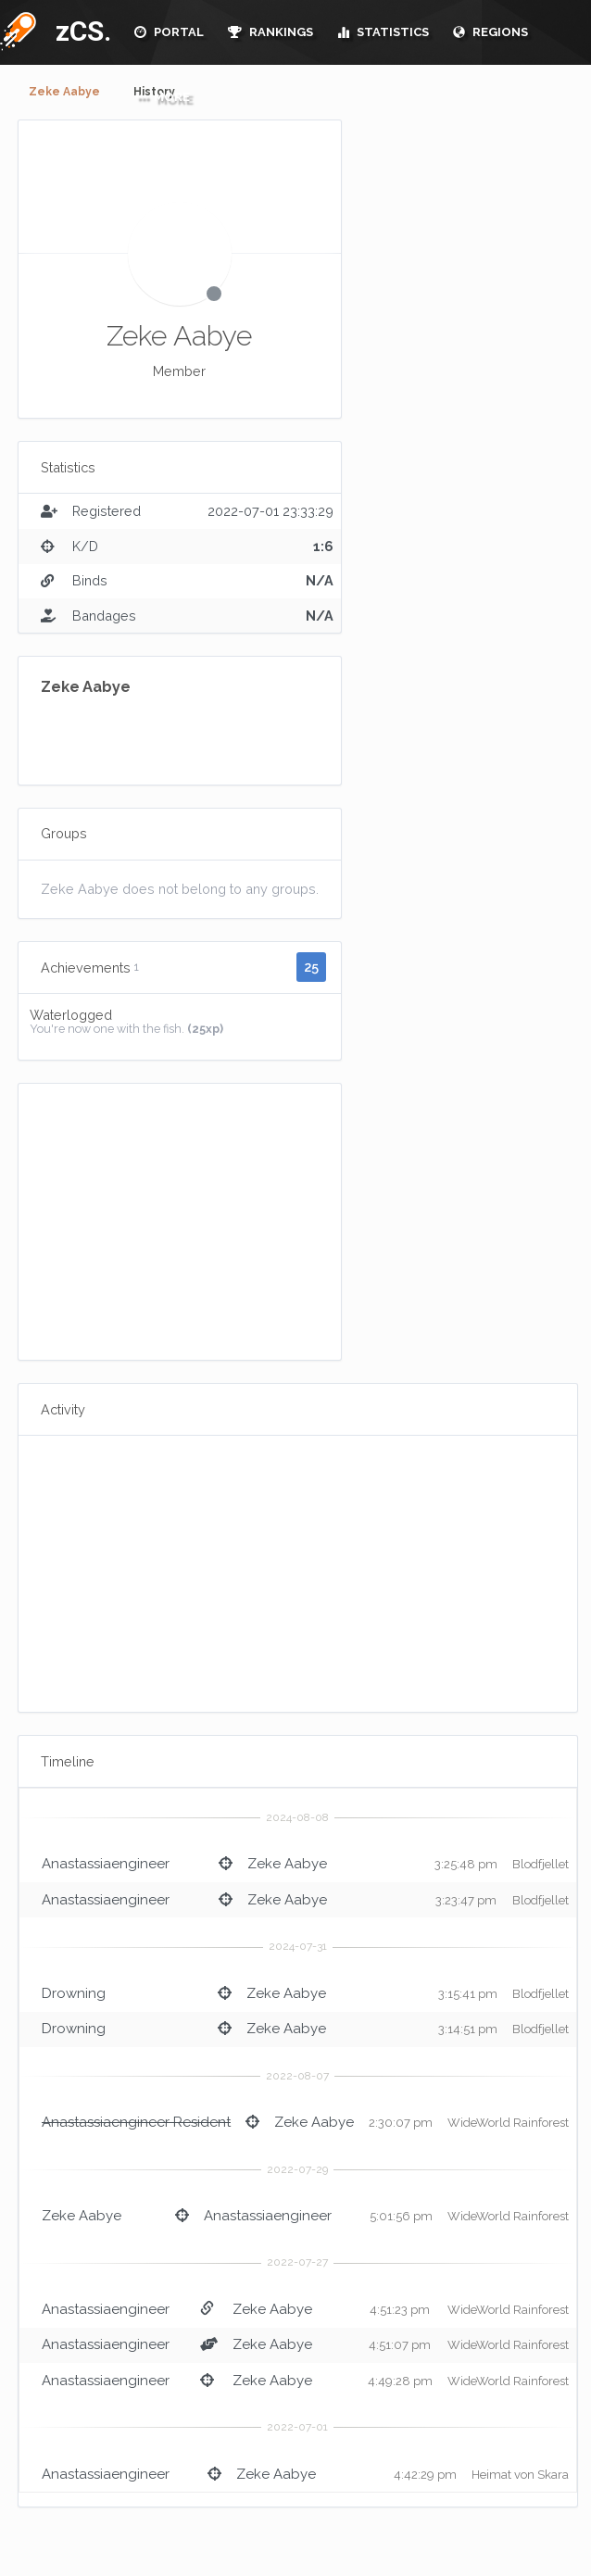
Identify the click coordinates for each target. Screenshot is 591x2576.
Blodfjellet (540, 1864)
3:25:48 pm (465, 1864)
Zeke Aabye (64, 91)
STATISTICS (383, 32)
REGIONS (490, 32)
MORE (162, 97)
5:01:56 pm (401, 2216)
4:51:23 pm (400, 2310)
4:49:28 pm (400, 2381)
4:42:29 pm (425, 2475)
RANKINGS (270, 32)
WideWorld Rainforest (508, 2123)
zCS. (79, 31)
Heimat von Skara (520, 2475)
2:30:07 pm (401, 2123)
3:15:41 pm (467, 1994)
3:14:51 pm (467, 2029)
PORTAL (169, 32)
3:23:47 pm (466, 1900)
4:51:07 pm (400, 2345)
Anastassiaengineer (106, 1863)
